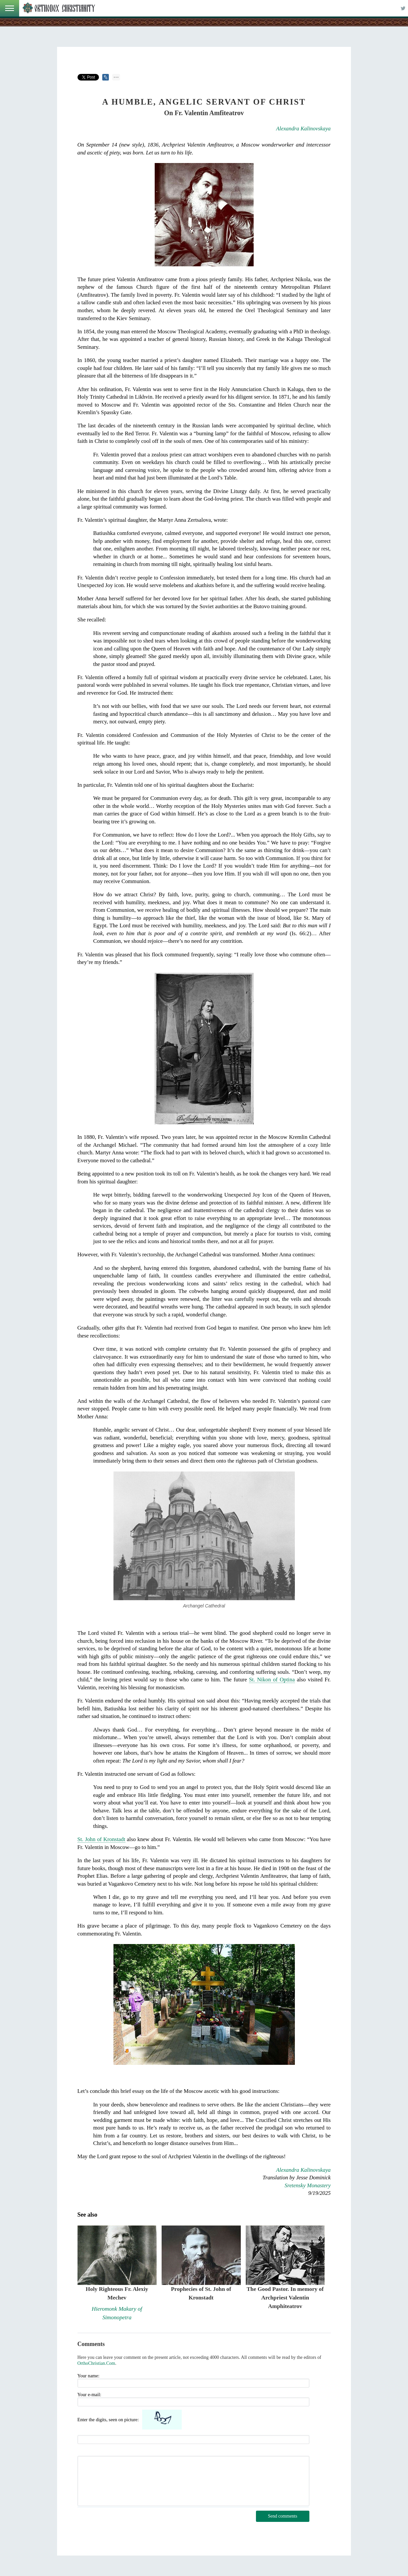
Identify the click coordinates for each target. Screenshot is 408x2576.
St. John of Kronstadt (101, 1839)
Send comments (282, 2516)
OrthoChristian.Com (96, 2363)
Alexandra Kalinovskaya (303, 128)
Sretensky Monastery (308, 2185)
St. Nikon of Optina (272, 1679)
